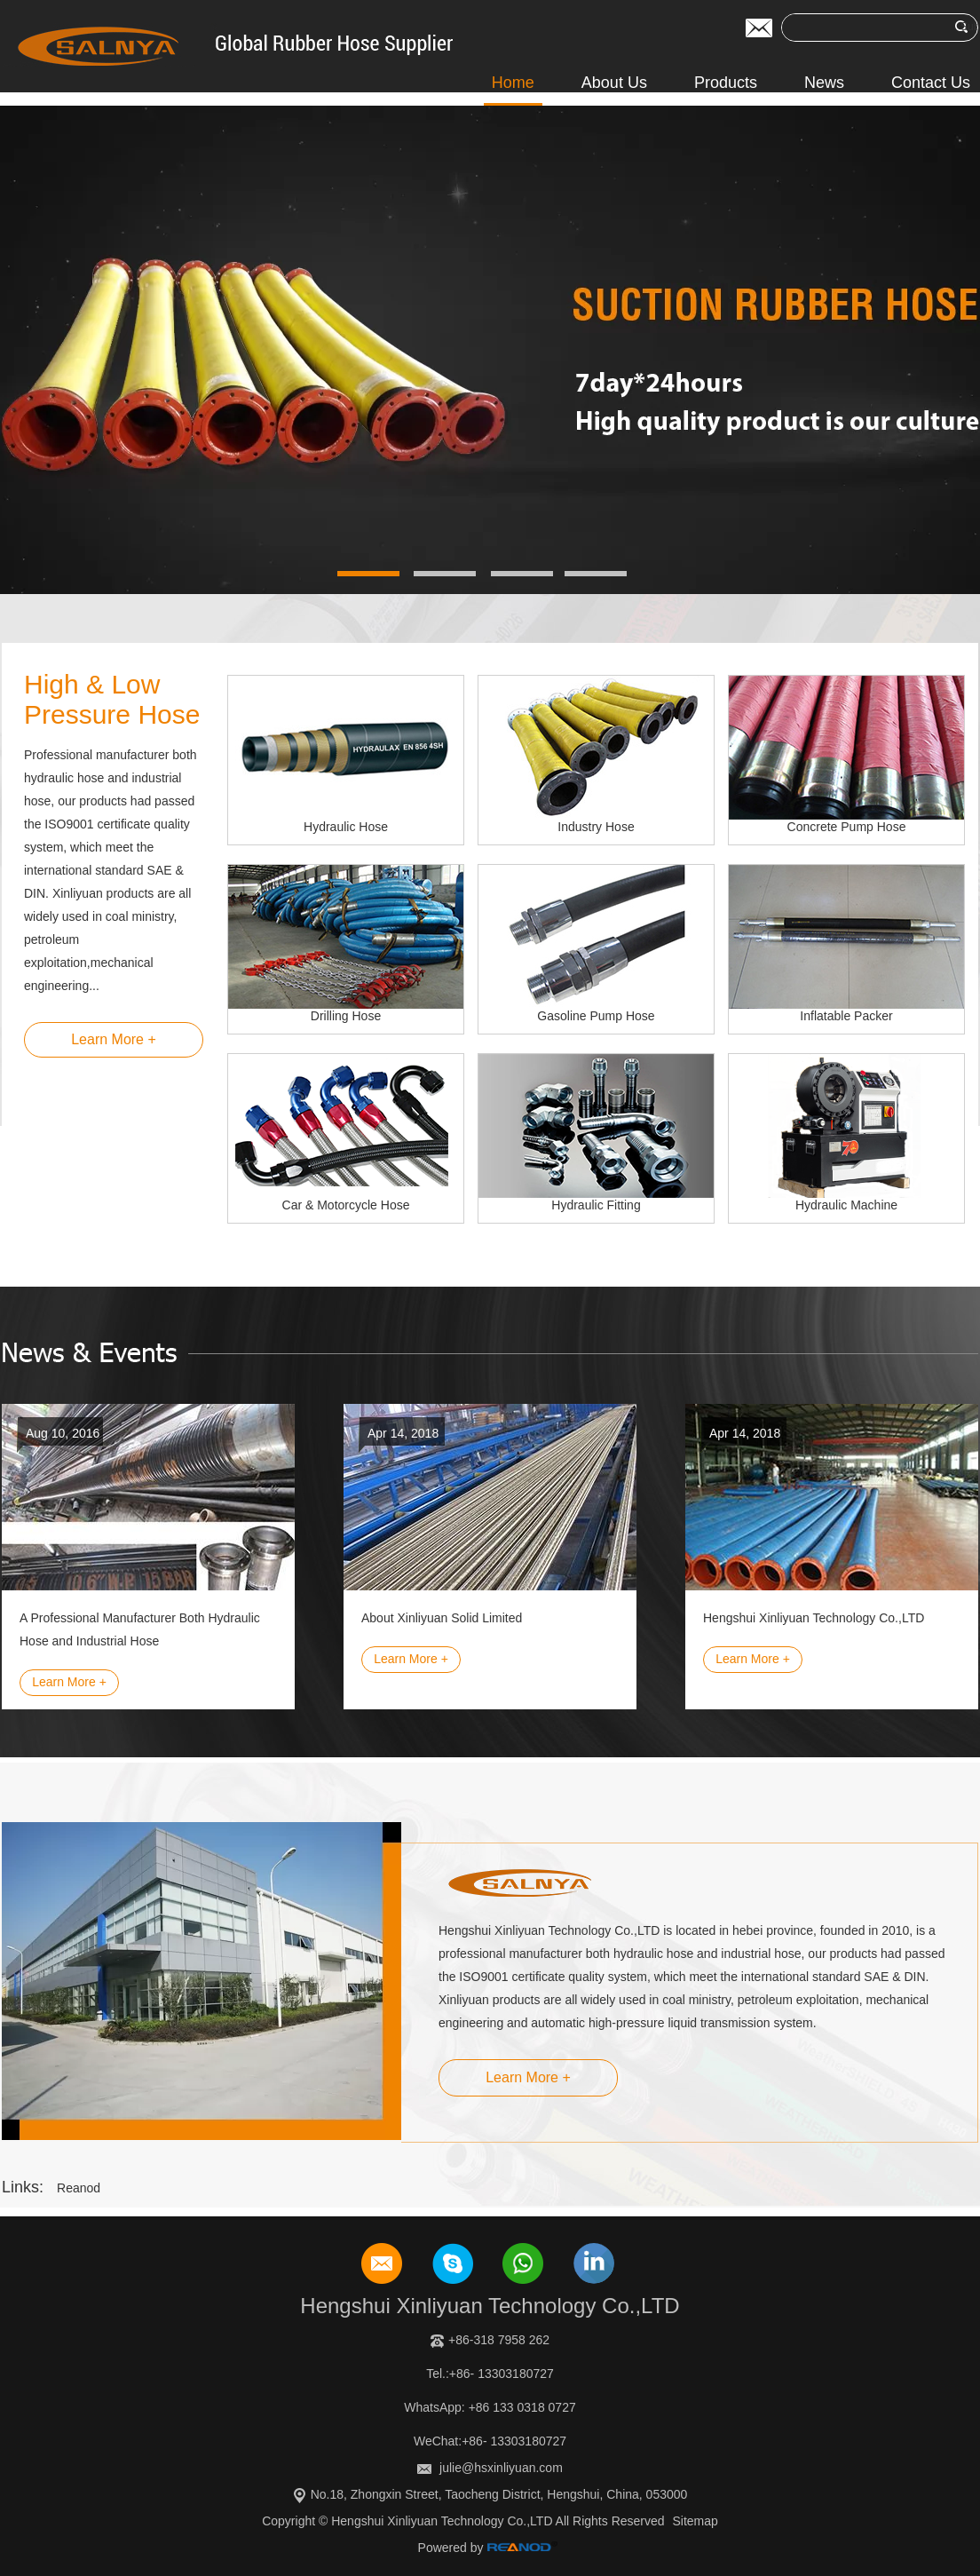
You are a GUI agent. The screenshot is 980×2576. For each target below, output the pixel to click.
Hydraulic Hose (346, 827)
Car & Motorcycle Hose (346, 1205)
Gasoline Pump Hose (595, 1016)
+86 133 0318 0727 (522, 2407)
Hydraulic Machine (846, 1205)
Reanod (78, 2188)
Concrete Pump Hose (846, 827)
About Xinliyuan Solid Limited (441, 1618)
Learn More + (113, 1039)
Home (513, 82)
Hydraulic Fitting (595, 1205)
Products (725, 82)
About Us (614, 82)
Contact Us (930, 82)
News (824, 82)
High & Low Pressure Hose (112, 699)
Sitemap (694, 2521)
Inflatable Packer (846, 1016)
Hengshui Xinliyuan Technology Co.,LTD (813, 1618)
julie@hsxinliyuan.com (501, 2468)
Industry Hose (595, 827)
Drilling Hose (346, 1016)
